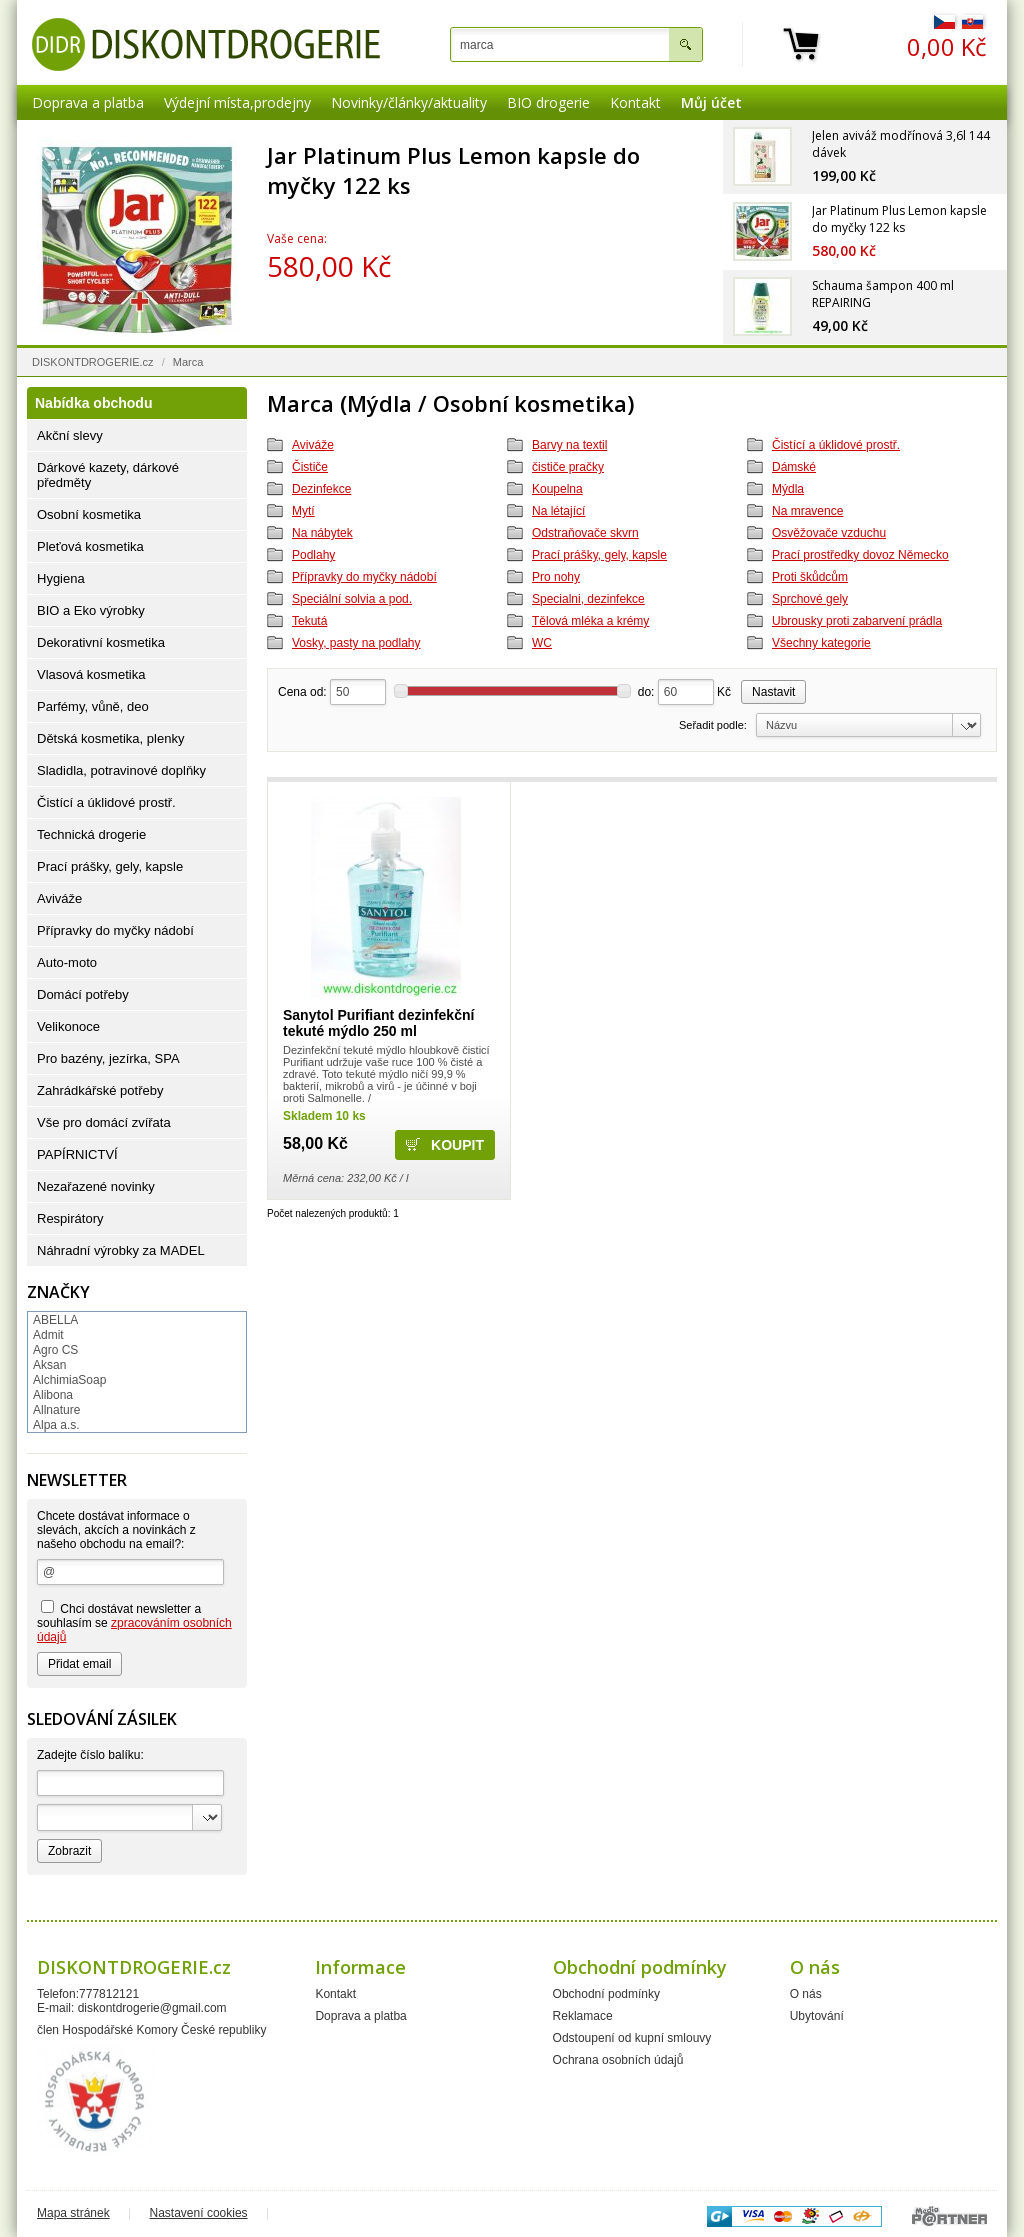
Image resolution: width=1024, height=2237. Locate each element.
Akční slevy (70, 435)
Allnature (56, 1410)
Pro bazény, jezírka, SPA (108, 1058)
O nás (806, 1994)
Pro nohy (556, 577)
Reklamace (583, 2016)
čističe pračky (568, 467)
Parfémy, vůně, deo (93, 706)
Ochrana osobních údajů (618, 2060)
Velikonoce (68, 1026)
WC (542, 643)
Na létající (558, 511)
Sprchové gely (810, 599)
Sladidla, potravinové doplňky (121, 770)
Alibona (53, 1395)
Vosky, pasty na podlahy (356, 643)
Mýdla (788, 489)
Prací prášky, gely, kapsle (599, 555)
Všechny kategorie (821, 643)
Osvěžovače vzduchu (829, 533)
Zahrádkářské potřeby (100, 1090)
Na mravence (807, 511)
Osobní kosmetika (89, 514)
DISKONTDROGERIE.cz (93, 362)
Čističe (310, 467)
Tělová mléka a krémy (590, 621)
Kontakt (635, 102)
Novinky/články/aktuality (409, 102)
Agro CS (55, 1350)
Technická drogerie (91, 834)
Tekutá (309, 621)
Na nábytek (322, 533)
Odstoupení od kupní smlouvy (632, 2038)
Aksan (49, 1365)
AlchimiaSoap (69, 1380)
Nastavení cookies (199, 2213)
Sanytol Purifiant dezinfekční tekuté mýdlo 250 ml (378, 1023)
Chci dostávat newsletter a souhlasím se (134, 1622)
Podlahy (313, 555)
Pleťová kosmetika (90, 546)
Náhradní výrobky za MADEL (121, 1250)
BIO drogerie (548, 102)
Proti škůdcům (810, 577)
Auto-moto (67, 962)
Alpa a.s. (56, 1425)
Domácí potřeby (83, 994)
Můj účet (711, 102)
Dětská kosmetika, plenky (110, 738)
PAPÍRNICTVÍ (77, 1154)
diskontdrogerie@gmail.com (152, 2008)
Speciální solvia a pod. (352, 599)
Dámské (794, 467)
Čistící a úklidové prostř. (836, 445)
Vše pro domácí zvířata (104, 1122)
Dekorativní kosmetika (101, 642)
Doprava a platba (88, 102)
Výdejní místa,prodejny (237, 102)
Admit (48, 1335)
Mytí (303, 511)
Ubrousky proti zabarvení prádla (857, 621)
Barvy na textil (569, 445)
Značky (58, 1292)
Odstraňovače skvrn (585, 533)
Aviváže (313, 445)
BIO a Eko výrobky (91, 610)
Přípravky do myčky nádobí (364, 577)
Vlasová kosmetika (91, 674)
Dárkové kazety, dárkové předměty (108, 475)
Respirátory (70, 1218)
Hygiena (61, 578)
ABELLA (55, 1320)
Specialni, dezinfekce (588, 599)
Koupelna (557, 489)
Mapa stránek (73, 2213)
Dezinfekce (321, 489)
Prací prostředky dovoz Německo (860, 555)
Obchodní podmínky (606, 1994)
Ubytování (817, 2016)
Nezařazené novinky (96, 1186)
